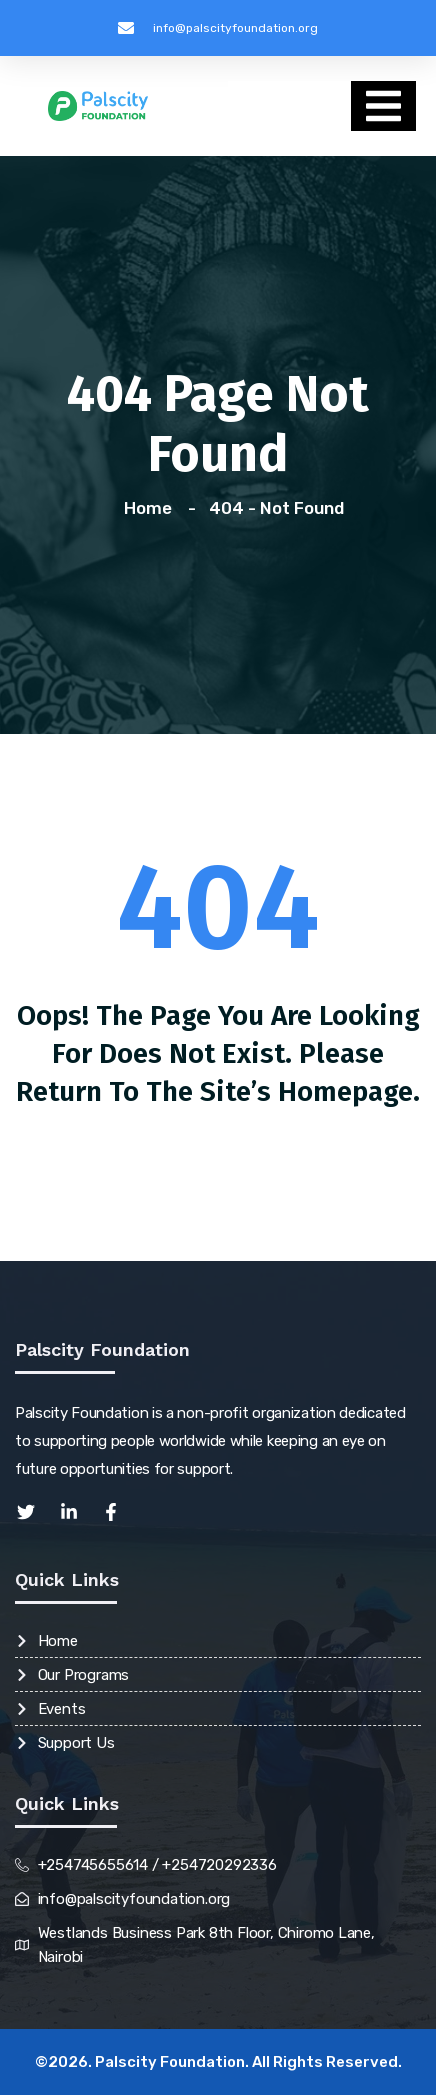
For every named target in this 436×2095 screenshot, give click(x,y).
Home (152, 508)
